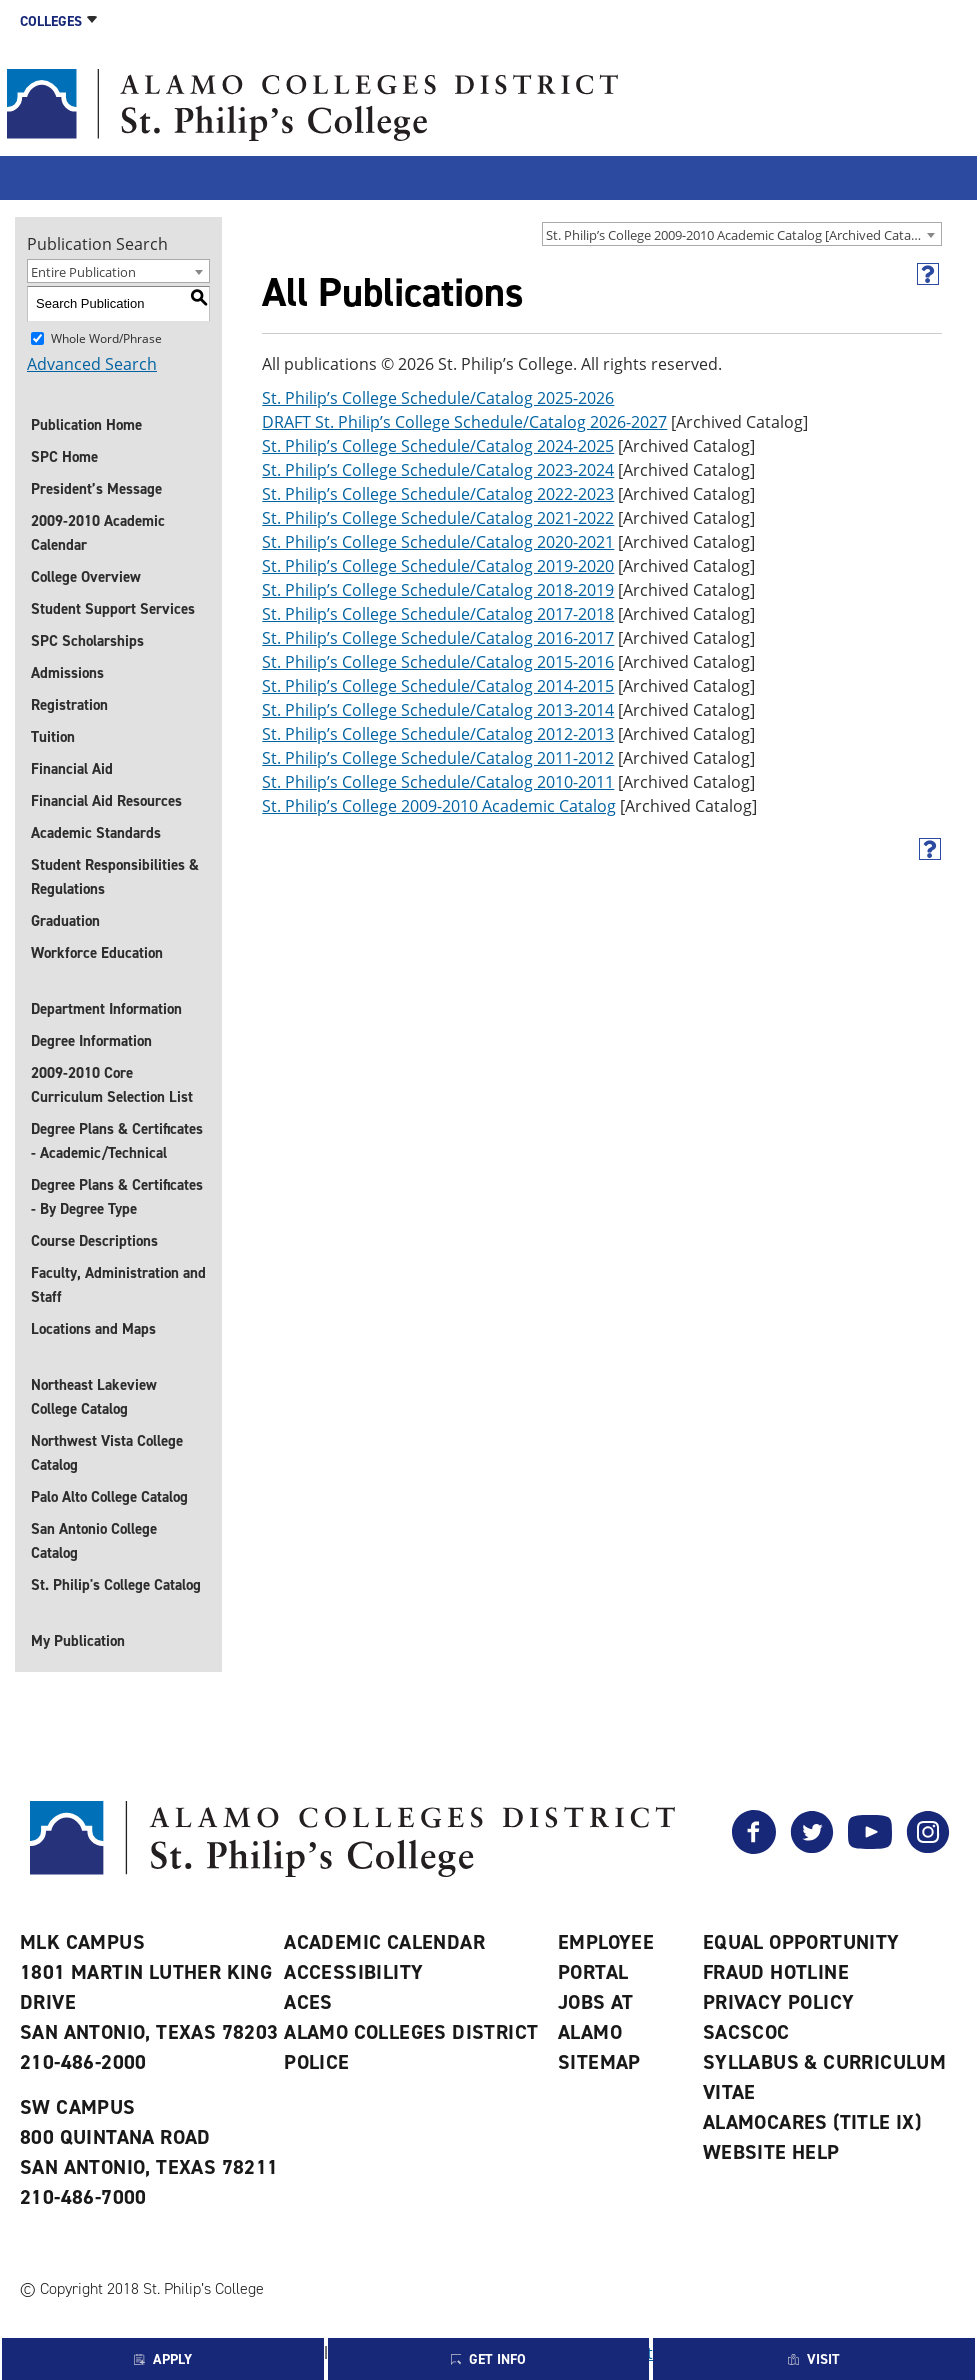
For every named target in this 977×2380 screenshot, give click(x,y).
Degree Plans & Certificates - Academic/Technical (117, 1141)
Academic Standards (96, 833)
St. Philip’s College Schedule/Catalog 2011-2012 (438, 758)
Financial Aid (72, 769)
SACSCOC (746, 2032)
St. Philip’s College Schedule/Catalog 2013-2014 (438, 710)
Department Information (106, 1009)
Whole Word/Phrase (106, 337)
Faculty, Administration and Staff (118, 1285)
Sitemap (599, 2062)
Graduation (65, 921)
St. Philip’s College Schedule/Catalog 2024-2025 (438, 446)
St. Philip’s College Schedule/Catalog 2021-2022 (438, 518)
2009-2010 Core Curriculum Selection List (112, 1085)
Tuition (53, 737)
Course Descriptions (94, 1241)
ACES (308, 2002)
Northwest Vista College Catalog (107, 1453)
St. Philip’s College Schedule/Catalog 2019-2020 (438, 566)
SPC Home (64, 457)
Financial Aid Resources (106, 801)
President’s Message (96, 489)
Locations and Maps (93, 1329)
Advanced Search (92, 364)
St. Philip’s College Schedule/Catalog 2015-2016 (438, 662)
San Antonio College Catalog (94, 1541)
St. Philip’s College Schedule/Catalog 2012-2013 (438, 734)
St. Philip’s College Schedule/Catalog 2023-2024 (438, 470)
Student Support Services (113, 609)
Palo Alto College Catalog (109, 1497)
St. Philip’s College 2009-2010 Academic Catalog (439, 806)
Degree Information (91, 1041)
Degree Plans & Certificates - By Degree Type (117, 1197)
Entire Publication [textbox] (83, 272)
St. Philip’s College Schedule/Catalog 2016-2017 (438, 638)
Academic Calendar (384, 1942)
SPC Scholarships (87, 641)
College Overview (86, 577)
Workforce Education (97, 953)
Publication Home (86, 425)
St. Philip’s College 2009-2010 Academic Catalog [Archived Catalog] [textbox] (739, 235)
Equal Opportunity (801, 1942)
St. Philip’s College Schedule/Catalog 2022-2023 (438, 494)
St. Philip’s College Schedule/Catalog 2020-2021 (438, 542)
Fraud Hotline (776, 1972)
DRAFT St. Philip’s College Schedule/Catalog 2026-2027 (464, 422)
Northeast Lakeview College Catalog (94, 1397)
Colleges (51, 21)
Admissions (67, 673)
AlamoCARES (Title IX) (812, 2122)
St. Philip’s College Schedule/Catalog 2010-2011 (438, 782)
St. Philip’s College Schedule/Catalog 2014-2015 (438, 686)
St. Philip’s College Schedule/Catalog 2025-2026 (438, 398)
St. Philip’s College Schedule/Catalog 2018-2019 (438, 590)
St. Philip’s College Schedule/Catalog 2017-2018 (438, 614)
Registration (69, 705)
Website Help (771, 2152)
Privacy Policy (779, 2002)
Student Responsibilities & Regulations (115, 877)
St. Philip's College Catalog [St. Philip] (116, 1585)
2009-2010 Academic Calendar (98, 533)
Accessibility (353, 1972)
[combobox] (742, 234)
